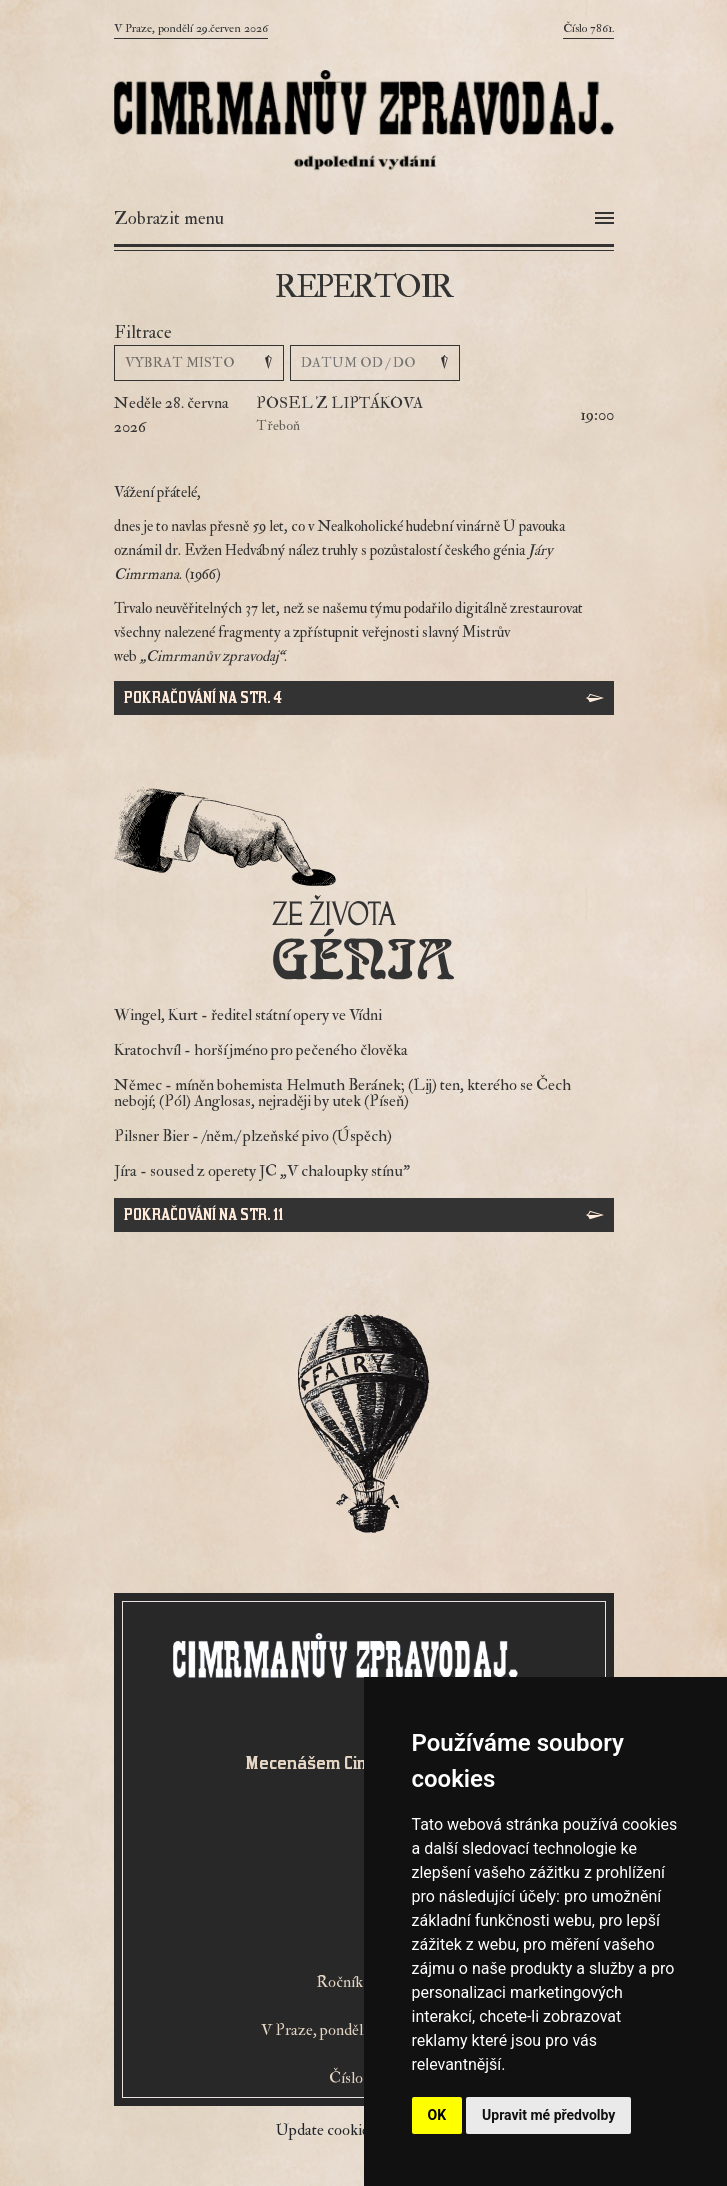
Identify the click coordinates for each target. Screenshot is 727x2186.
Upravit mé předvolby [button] (548, 2115)
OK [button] (437, 2115)
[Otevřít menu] (364, 219)
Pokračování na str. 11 (203, 1214)
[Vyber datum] (375, 363)
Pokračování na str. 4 (203, 697)
